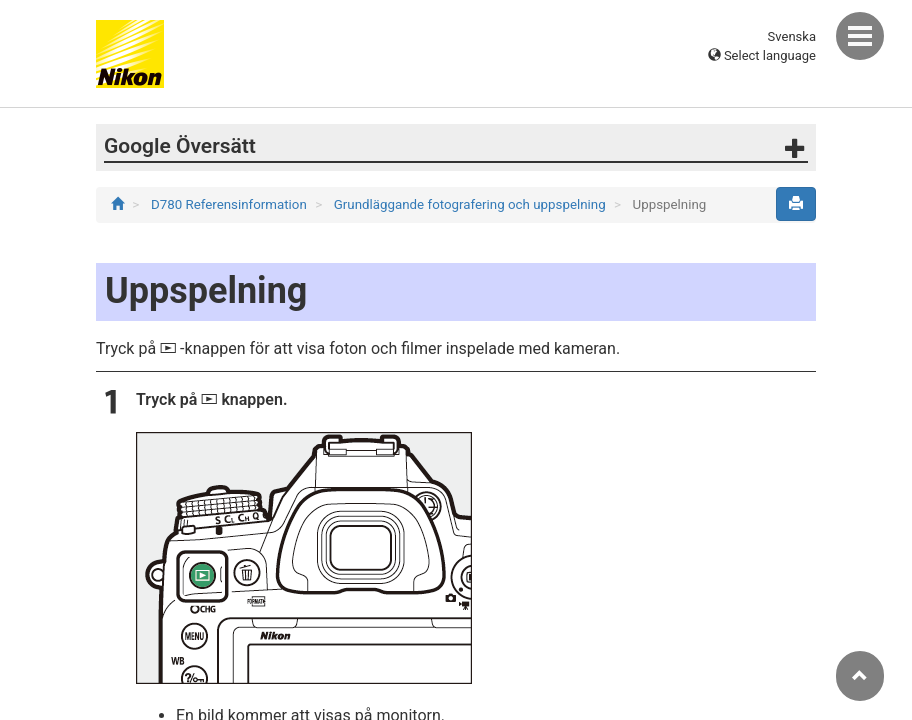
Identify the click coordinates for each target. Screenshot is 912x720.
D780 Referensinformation (230, 204)
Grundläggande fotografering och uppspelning (471, 204)
